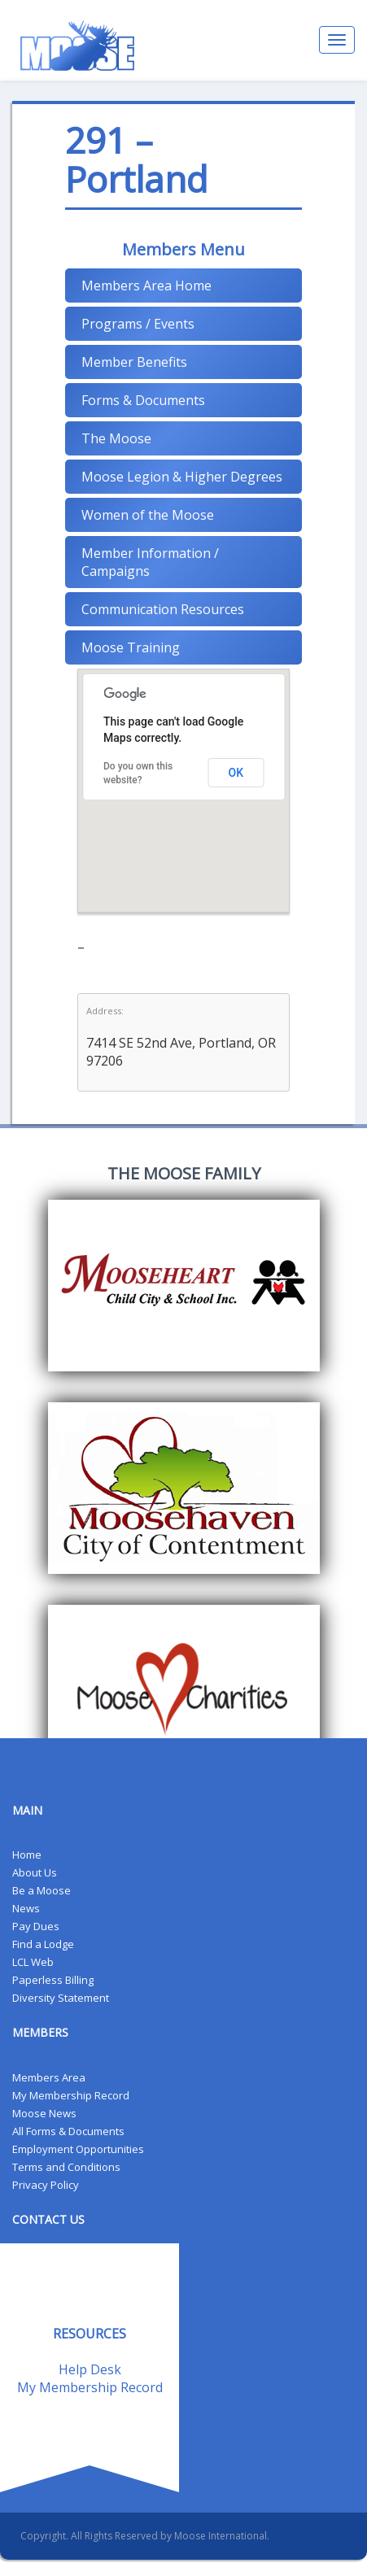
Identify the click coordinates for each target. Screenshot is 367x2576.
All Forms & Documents (68, 2131)
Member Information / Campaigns (150, 562)
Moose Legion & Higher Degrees (181, 477)
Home (27, 1854)
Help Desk (90, 2369)
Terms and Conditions (66, 2167)
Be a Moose (41, 1890)
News (26, 1908)
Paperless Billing (53, 1979)
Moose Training (130, 647)
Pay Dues (35, 1926)
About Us (34, 1872)
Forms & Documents (143, 400)
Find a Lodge (43, 1944)
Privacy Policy (45, 2184)
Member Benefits (134, 362)
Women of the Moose (147, 515)
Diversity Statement (60, 1997)
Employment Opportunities (78, 2149)
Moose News (44, 2113)
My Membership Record (70, 2095)
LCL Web (33, 1962)
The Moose (116, 438)
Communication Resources (162, 609)
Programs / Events (137, 324)
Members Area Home (146, 285)
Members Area (48, 2077)
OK (236, 772)
